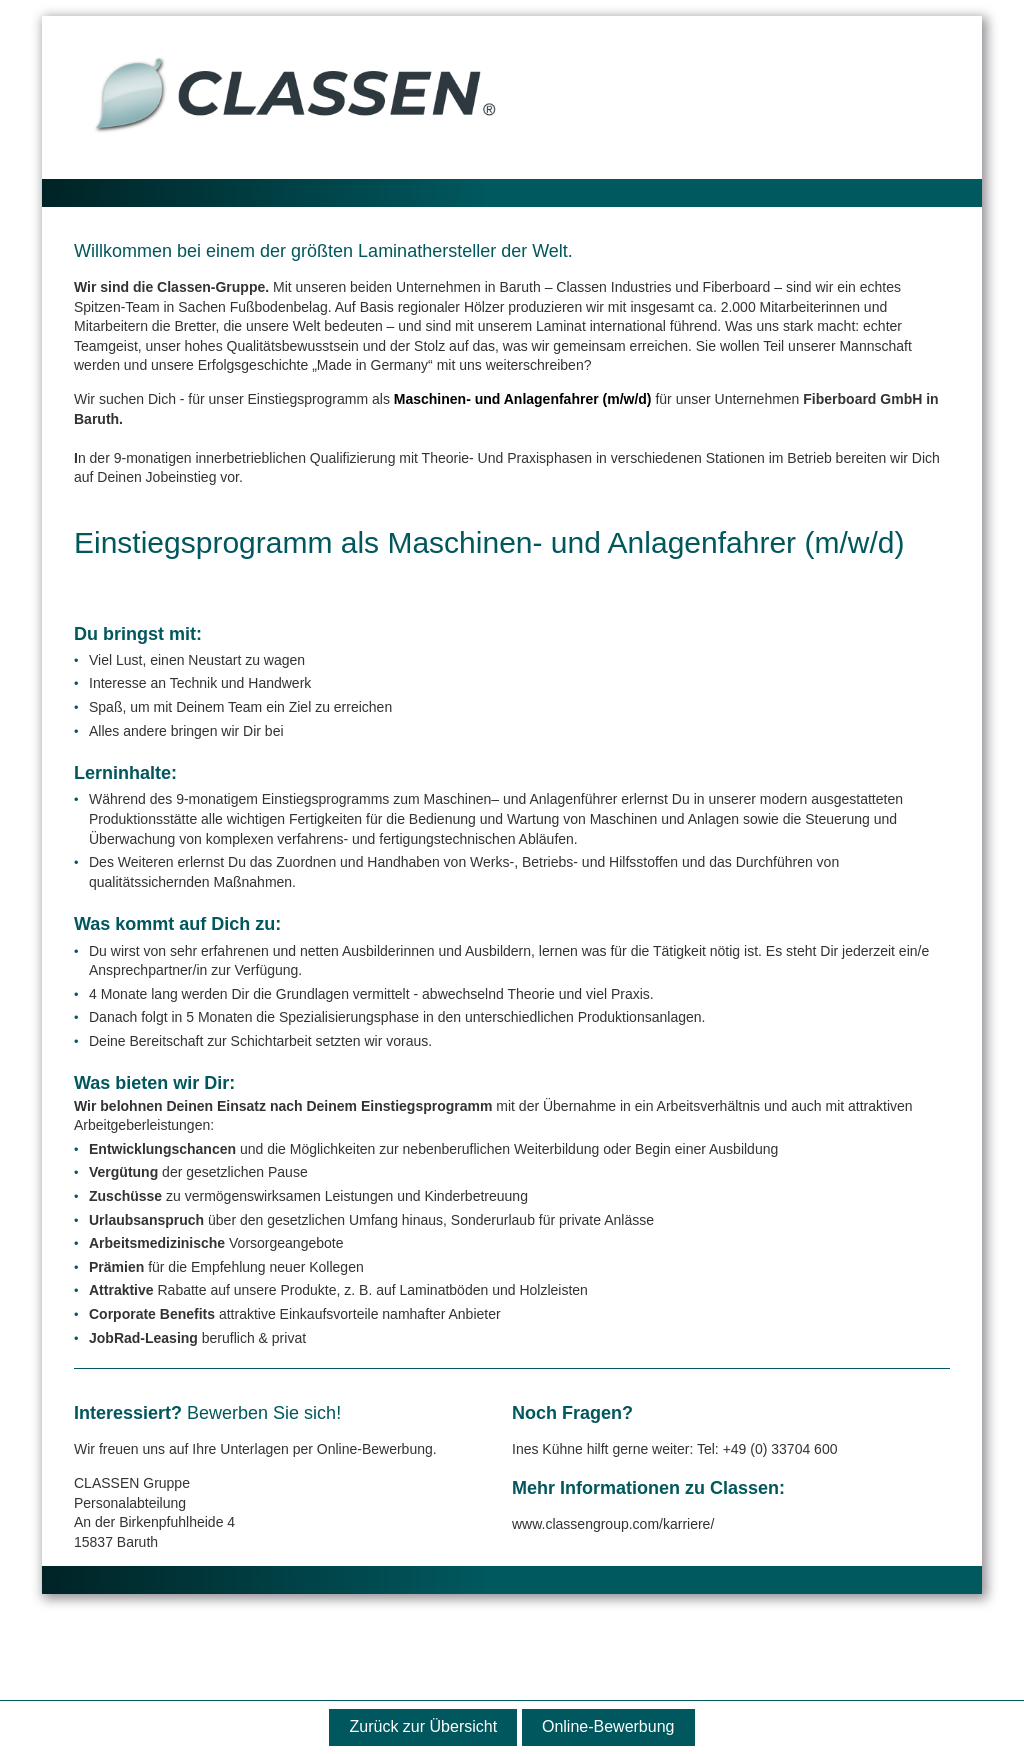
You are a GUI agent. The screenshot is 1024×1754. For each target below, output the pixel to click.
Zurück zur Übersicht (424, 1726)
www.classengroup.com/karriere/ (613, 1524)
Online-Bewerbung (608, 1726)
